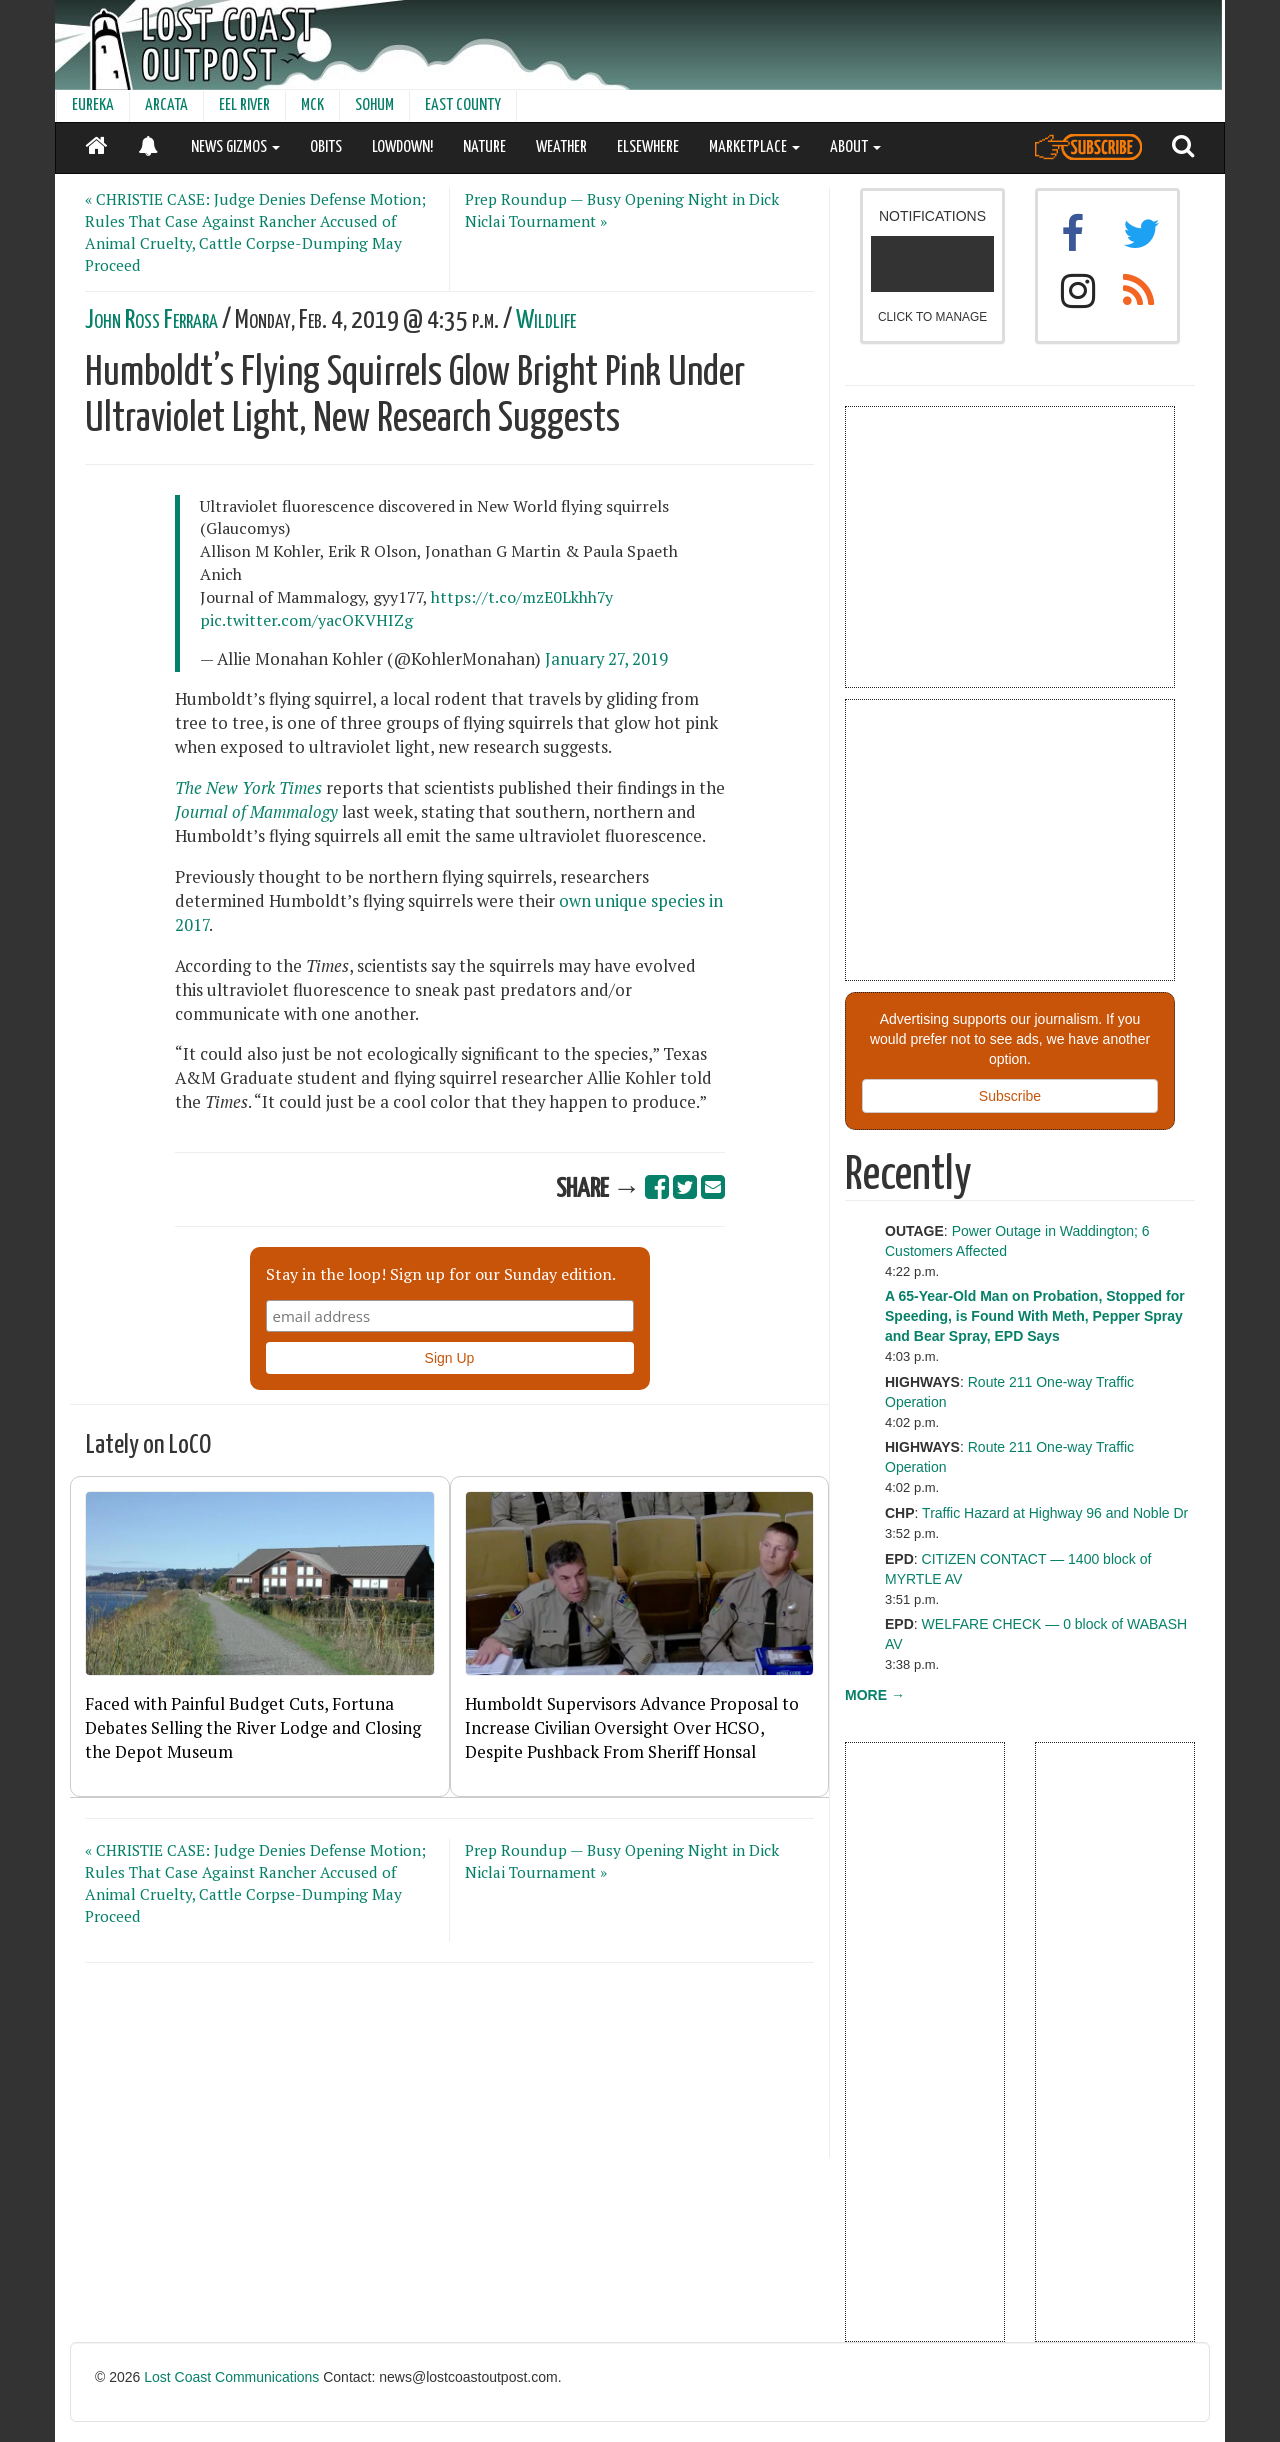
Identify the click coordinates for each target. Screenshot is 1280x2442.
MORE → (875, 1695)
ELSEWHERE (648, 147)
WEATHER (561, 147)
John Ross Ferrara (151, 320)
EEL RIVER (244, 105)
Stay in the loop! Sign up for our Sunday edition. (441, 1274)
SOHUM (374, 105)
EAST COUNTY (463, 105)
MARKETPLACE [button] (754, 147)
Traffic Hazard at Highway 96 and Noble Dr (1055, 1513)
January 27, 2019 (606, 659)
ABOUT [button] (855, 147)
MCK (312, 105)
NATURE (484, 147)
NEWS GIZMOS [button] (235, 147)
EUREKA (93, 105)
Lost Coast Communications (231, 2377)
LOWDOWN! (402, 147)
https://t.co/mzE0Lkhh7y (522, 597)
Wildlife (546, 320)
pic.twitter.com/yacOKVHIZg (306, 620)
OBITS (326, 147)
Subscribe (1010, 1096)
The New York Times (248, 788)
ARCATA (166, 105)
